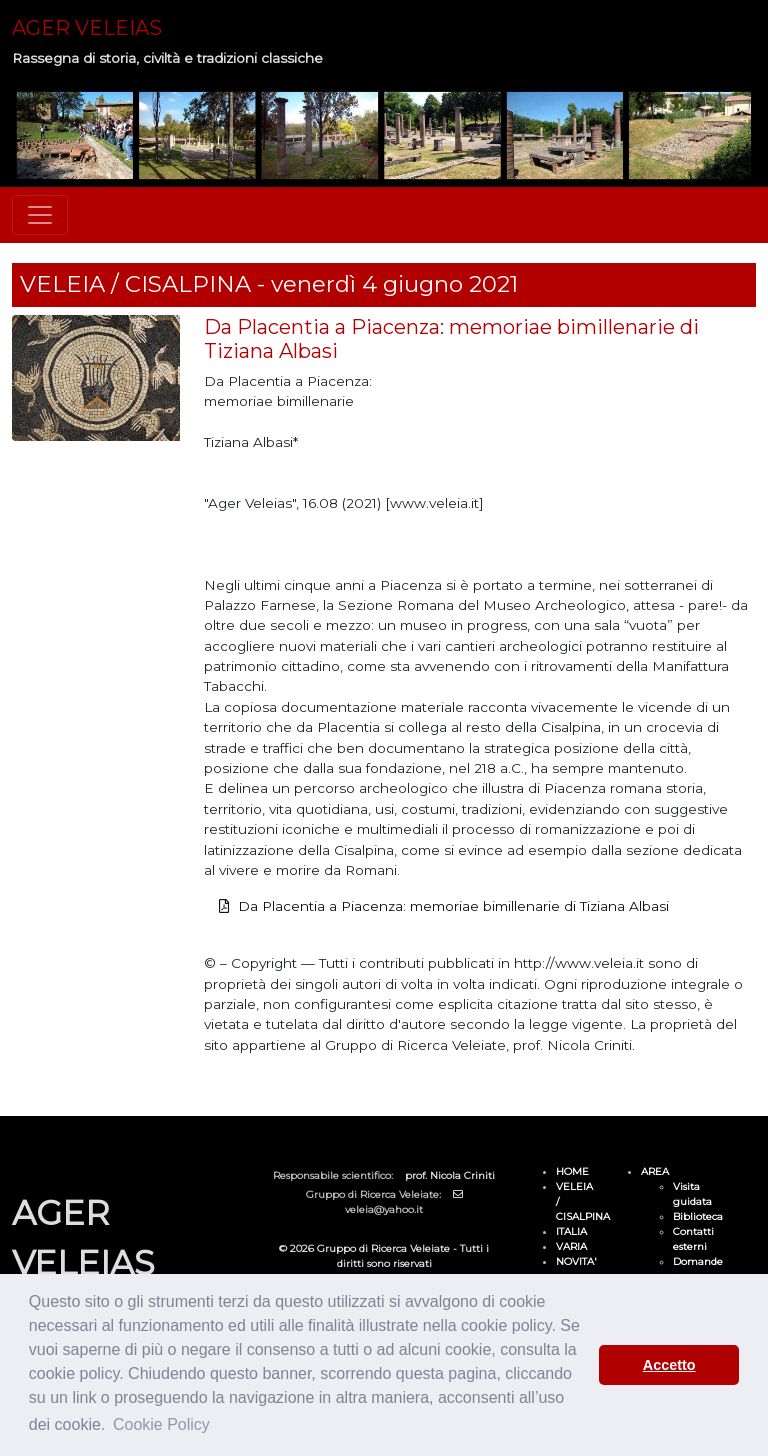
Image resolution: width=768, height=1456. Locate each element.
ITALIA (571, 1231)
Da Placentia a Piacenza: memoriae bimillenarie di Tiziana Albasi (453, 906)
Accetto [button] (669, 1365)
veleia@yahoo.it (384, 1209)
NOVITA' (576, 1261)
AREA (655, 1171)
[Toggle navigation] (40, 215)
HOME (572, 1171)
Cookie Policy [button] (161, 1424)
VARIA (571, 1246)
